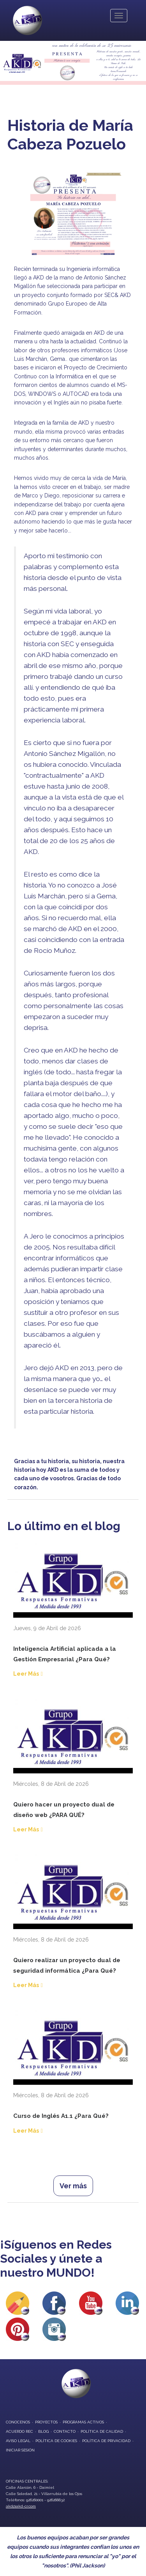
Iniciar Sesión (20, 2450)
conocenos (18, 2422)
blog (43, 2431)
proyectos (46, 2422)
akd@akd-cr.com (21, 2506)
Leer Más (26, 1674)
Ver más (73, 2186)
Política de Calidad (102, 2431)
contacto (65, 2431)
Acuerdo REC (19, 2431)
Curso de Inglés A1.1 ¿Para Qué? (61, 2115)
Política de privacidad (106, 2441)
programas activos (83, 2422)
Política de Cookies (56, 2441)
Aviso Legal (18, 2441)
